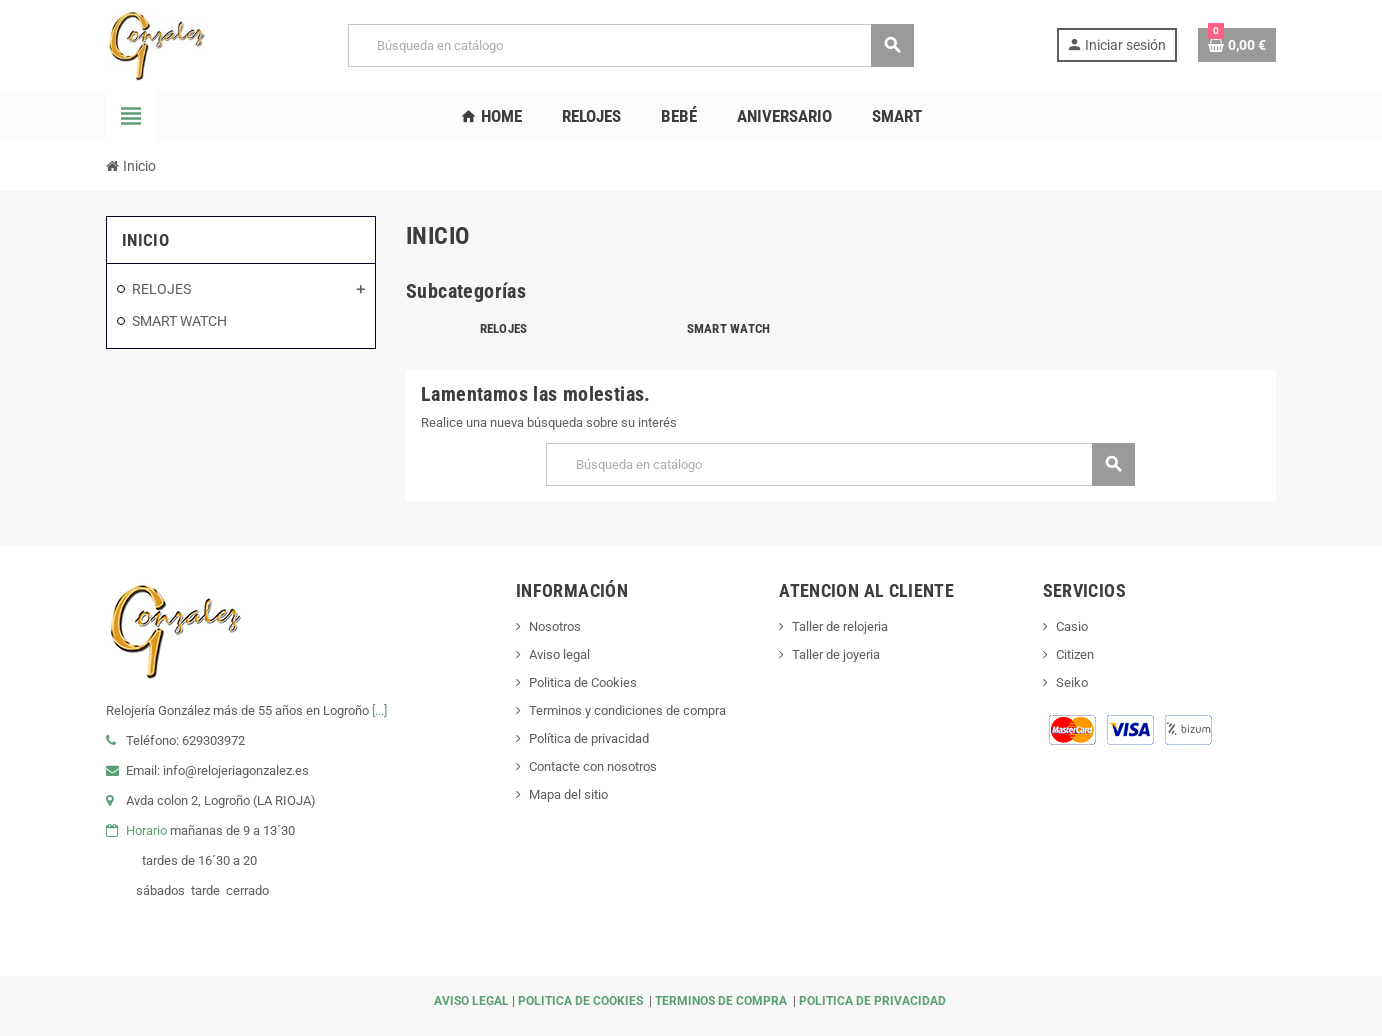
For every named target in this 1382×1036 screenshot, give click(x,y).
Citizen (1075, 654)
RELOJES (504, 328)
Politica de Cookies (583, 682)
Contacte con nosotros (593, 766)
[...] (379, 710)
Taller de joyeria (836, 654)
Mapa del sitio (568, 794)
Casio (1072, 626)
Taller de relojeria (840, 626)
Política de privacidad (589, 738)
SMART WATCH (729, 328)
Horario (146, 830)
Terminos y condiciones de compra (627, 710)
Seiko (1072, 682)
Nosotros (555, 626)
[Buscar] (630, 45)
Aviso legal (559, 654)
